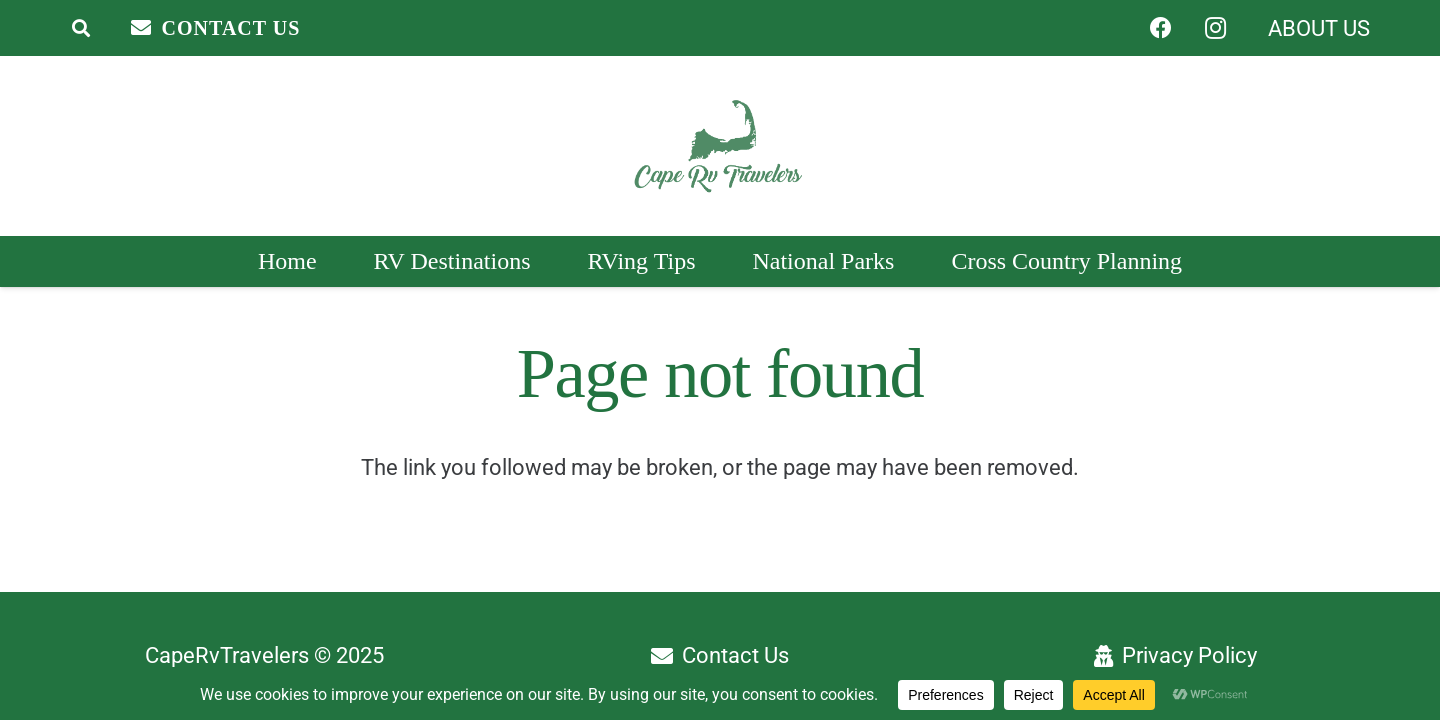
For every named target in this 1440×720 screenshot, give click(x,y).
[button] (81, 28)
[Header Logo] (719, 146)
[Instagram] (1215, 28)
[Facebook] (1161, 28)
